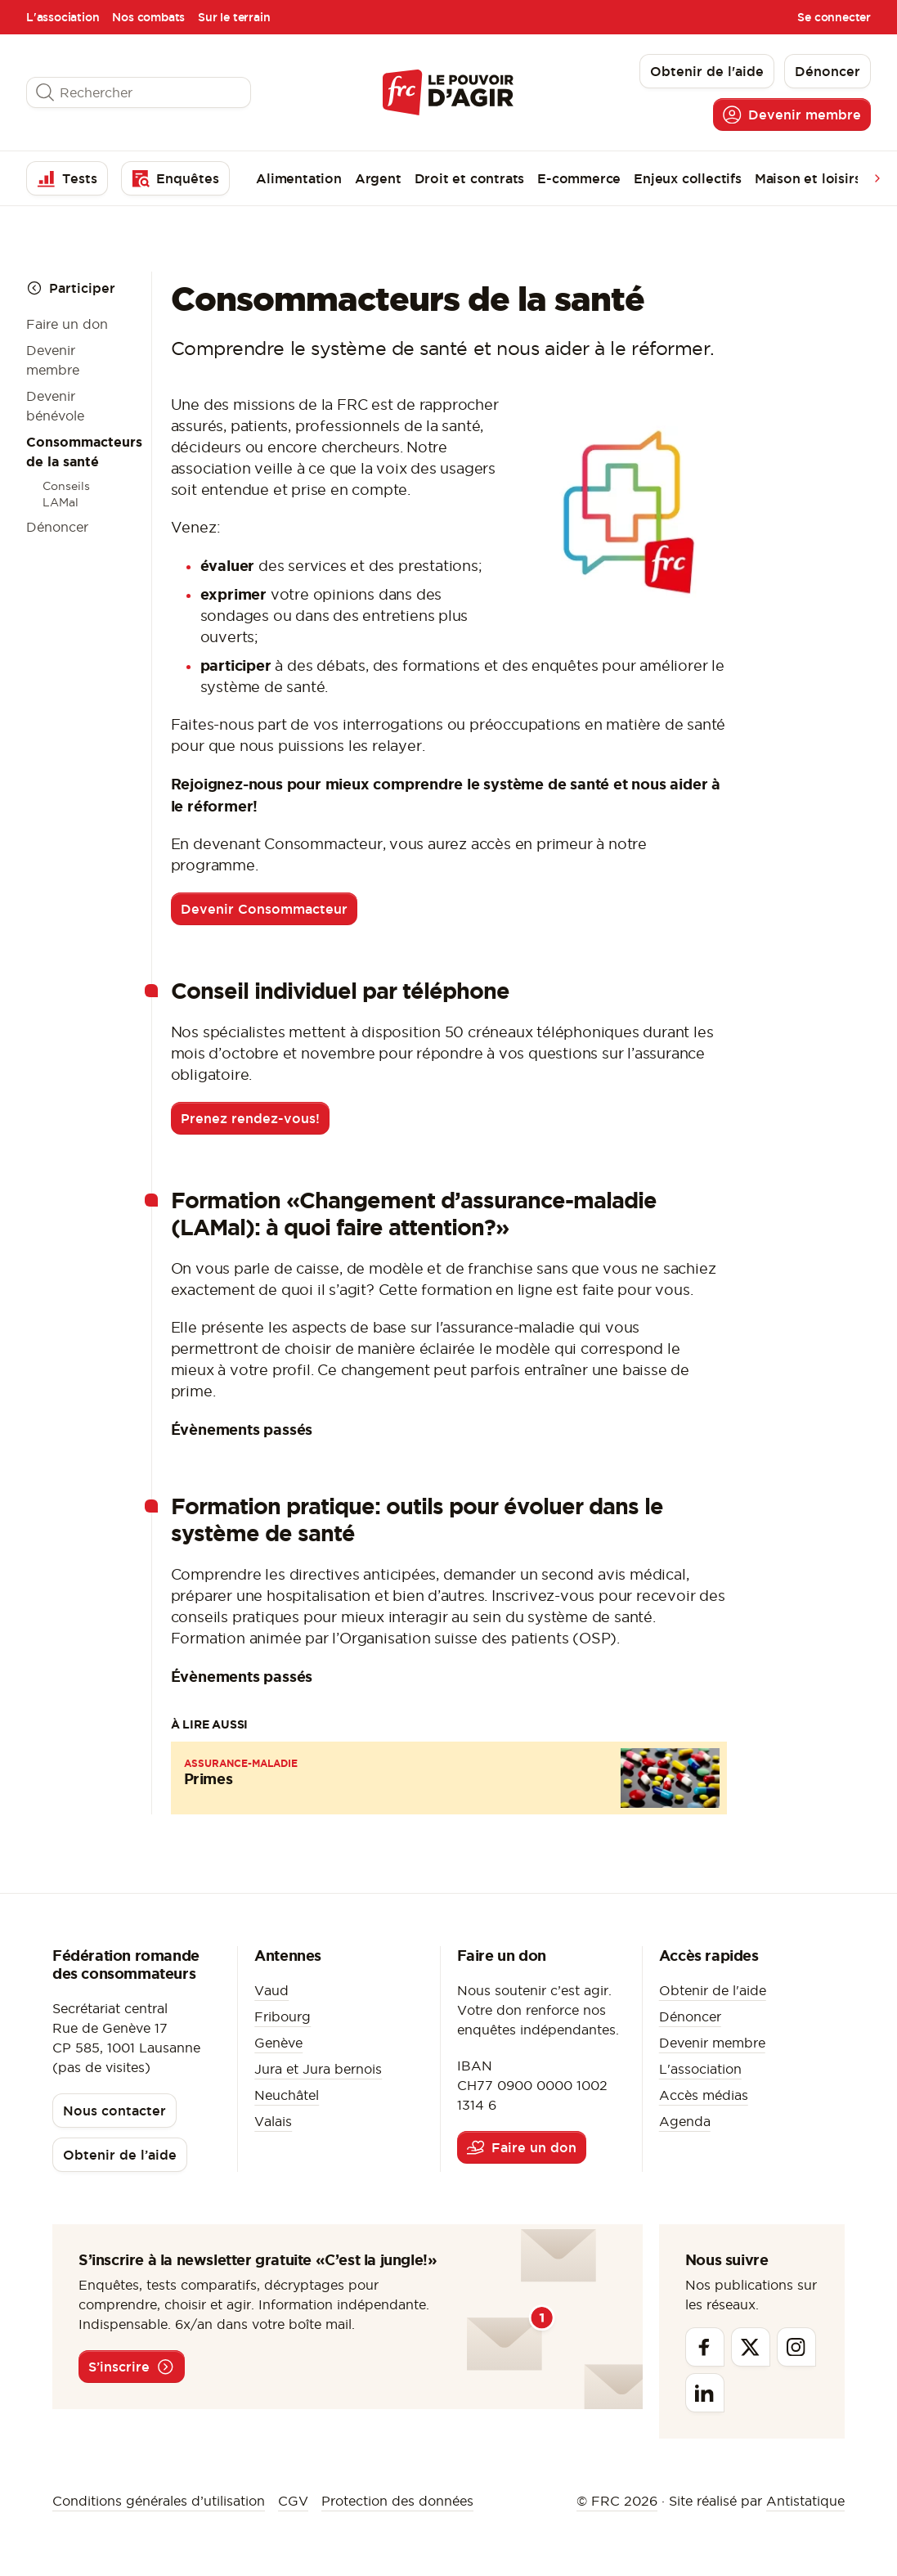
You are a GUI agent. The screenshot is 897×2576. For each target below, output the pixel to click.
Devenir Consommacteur (264, 908)
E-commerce (579, 178)
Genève (278, 2042)
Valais (273, 2121)
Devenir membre (712, 2042)
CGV (293, 2500)
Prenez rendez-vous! (250, 1118)
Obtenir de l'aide (712, 1990)
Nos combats (148, 17)
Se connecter (834, 17)
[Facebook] (704, 2347)
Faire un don (67, 324)
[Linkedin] (704, 2392)
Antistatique (805, 2500)
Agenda (685, 2121)
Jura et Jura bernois (318, 2068)
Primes (208, 1778)
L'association (62, 17)
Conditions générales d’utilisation (158, 2500)
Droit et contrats (470, 178)
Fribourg (282, 2016)
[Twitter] (750, 2347)
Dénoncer (57, 526)
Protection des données (397, 2500)
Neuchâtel (286, 2095)
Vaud (271, 1990)
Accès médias (703, 2095)
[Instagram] (796, 2347)
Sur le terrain (234, 17)
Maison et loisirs (808, 178)
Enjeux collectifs (688, 178)
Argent (378, 178)
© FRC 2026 (616, 2500)
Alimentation (299, 178)
